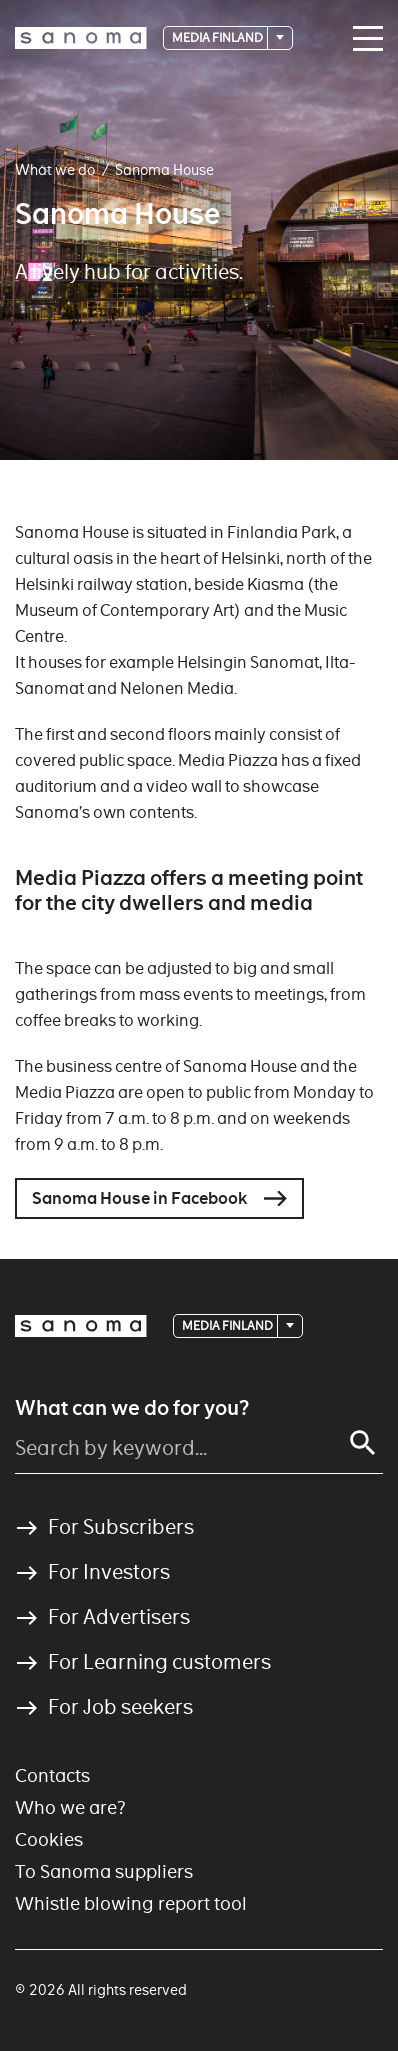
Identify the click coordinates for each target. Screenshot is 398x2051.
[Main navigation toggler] (363, 39)
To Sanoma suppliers (104, 1871)
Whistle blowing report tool (131, 1903)
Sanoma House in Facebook (139, 1198)
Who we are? (70, 1807)
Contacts (52, 1775)
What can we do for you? (132, 1408)
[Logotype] (81, 38)
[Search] (363, 1443)
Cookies (49, 1839)
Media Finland (218, 37)
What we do (55, 170)
